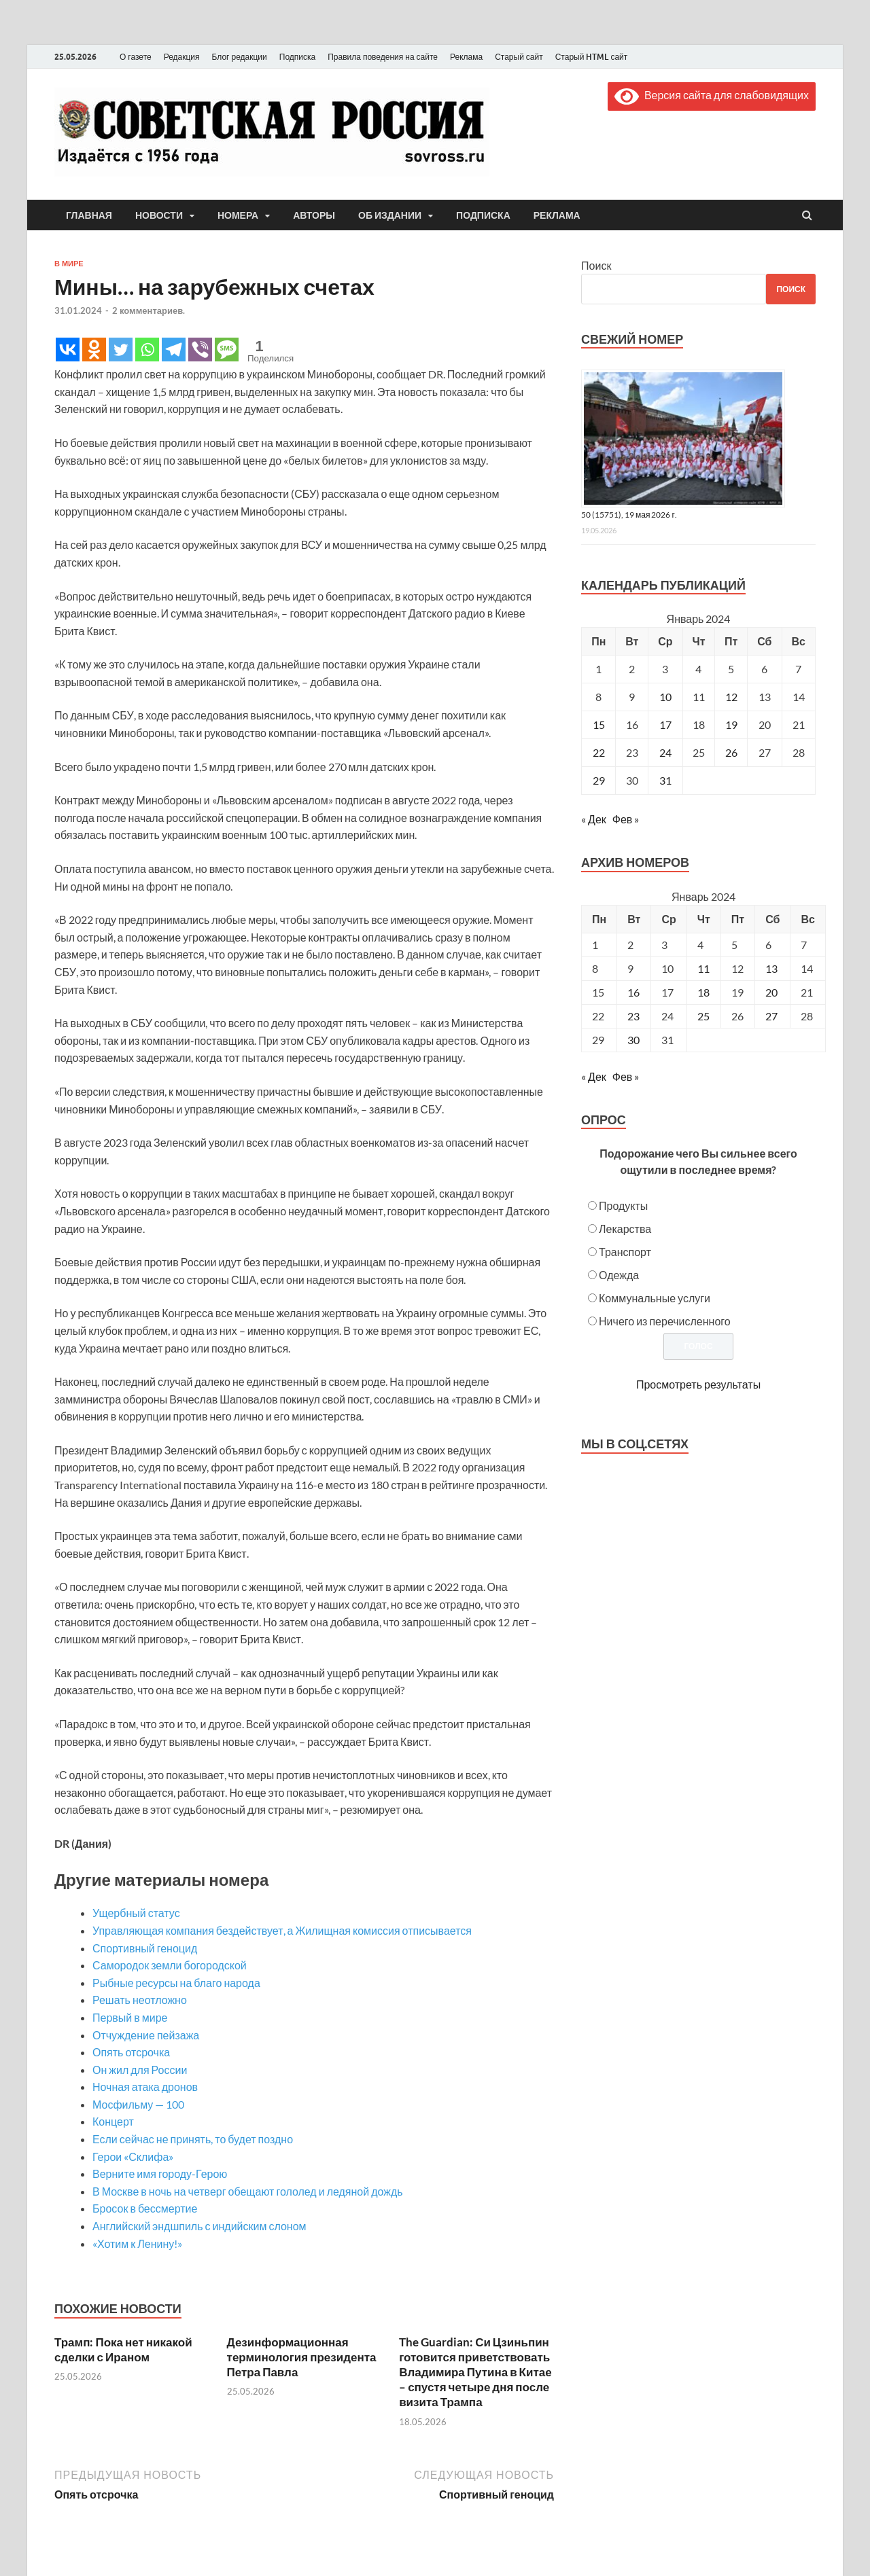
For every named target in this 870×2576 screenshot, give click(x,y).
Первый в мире (129, 2017)
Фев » (626, 818)
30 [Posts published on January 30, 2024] (633, 1039)
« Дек (593, 818)
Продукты (623, 1205)
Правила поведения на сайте (383, 57)
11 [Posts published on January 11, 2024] (703, 968)
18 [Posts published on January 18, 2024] (703, 992)
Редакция (182, 57)
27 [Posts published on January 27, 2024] (771, 1015)
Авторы (314, 215)
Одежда (619, 1274)
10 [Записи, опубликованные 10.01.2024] (665, 696)
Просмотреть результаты (698, 1384)
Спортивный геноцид (144, 1948)
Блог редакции (239, 57)
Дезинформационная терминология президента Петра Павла (302, 2357)
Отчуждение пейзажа (153, 2034)
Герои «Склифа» (132, 2156)
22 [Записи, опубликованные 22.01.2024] (599, 752)
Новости (159, 215)
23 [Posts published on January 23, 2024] (633, 1015)
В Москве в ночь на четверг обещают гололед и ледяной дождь (247, 2191)
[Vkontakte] (68, 349)
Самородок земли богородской (169, 1964)
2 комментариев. (148, 310)
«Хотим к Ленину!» (137, 2243)
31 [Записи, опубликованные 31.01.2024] (665, 780)
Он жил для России (139, 2069)
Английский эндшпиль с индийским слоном (199, 2225)
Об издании (389, 215)
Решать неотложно (139, 1999)
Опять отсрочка (131, 2051)
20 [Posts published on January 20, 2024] (771, 992)
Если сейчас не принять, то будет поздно (192, 2138)
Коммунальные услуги (654, 1297)
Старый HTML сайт (591, 57)
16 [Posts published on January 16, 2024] (633, 992)
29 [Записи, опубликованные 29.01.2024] (599, 780)
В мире (69, 263)
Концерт (113, 2121)
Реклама (466, 57)
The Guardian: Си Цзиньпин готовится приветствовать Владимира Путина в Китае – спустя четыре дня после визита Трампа (475, 2372)
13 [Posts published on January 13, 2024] (771, 968)
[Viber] (200, 349)
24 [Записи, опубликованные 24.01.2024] (665, 752)
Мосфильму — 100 (138, 2104)
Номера (238, 215)
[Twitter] (121, 349)
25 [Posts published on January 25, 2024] (703, 1015)
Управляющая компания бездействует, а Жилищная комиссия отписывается (282, 1930)
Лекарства (625, 1228)
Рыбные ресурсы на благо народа (176, 1982)
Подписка (297, 57)
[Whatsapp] (147, 349)
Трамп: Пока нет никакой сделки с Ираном (123, 2349)
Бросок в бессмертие (144, 2208)
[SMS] (227, 349)
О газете (136, 57)
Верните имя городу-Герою (159, 2173)
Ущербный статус (136, 1912)
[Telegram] (174, 349)
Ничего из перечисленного (665, 1320)
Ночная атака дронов (145, 2086)
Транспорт (625, 1251)
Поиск (596, 265)
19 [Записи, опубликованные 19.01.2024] (731, 724)
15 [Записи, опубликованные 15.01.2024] (599, 724)
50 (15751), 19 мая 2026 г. (629, 514)
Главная (89, 215)
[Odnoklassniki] (94, 349)
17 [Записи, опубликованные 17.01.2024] (665, 724)
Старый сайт (519, 57)
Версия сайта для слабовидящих (711, 94)
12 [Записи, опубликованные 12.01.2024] (731, 696)
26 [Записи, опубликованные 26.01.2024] (731, 752)
